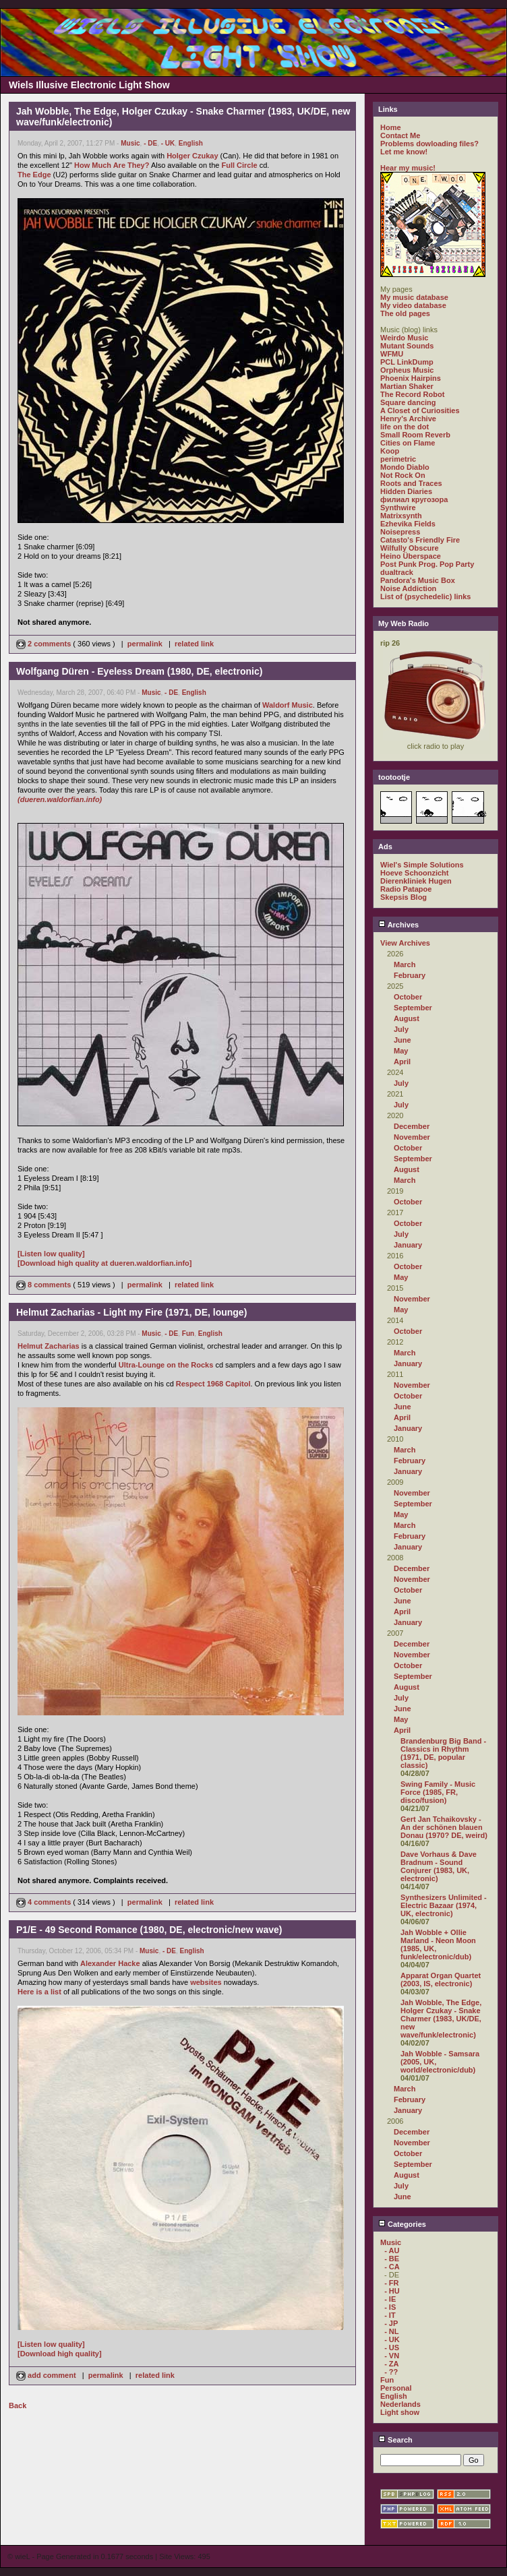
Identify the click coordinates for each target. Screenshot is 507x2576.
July (401, 1029)
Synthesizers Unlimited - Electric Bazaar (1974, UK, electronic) (443, 1905)
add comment (47, 2375)
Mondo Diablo (404, 467)
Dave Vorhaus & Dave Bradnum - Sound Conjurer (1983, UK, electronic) (438, 1866)
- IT (390, 2315)
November (412, 1137)
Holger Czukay (192, 156)
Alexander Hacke (110, 1963)
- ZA (391, 2364)
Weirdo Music (404, 338)
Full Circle (239, 165)
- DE (150, 143)
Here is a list (39, 1992)
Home (390, 127)
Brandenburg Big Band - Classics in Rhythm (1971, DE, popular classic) (443, 1753)
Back (17, 2405)
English (191, 143)
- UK (168, 143)
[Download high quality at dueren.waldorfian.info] (105, 1263)
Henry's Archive (408, 419)
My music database (414, 297)
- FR (391, 2283)
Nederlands (400, 2404)
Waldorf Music (287, 705)
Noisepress (400, 532)
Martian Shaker (407, 386)
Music (130, 143)
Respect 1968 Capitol (213, 1384)
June (402, 1040)
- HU (392, 2291)
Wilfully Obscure (409, 548)
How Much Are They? (111, 165)
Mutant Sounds (407, 346)
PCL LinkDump (407, 362)
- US (391, 2347)
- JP (391, 2323)
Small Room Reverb (415, 435)
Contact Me (400, 135)
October (408, 997)
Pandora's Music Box (417, 580)
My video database (413, 305)
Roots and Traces (411, 483)
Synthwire (398, 507)
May (401, 1051)
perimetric (398, 459)
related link (194, 644)
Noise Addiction (408, 588)
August (406, 1018)
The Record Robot (412, 394)
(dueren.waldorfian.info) (60, 799)
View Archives (405, 943)
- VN (391, 2356)
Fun (188, 1333)
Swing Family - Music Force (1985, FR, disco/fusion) (437, 1792)
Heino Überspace (410, 556)
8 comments (44, 1285)
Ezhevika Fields (408, 524)
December (411, 1126)
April (402, 1061)
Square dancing (408, 402)
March (404, 964)
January (408, 1245)
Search (395, 2440)
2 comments (44, 644)
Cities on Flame (407, 443)
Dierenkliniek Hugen (416, 881)
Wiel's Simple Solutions (422, 865)
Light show (399, 2412)
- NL (391, 2331)
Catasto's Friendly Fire (420, 540)
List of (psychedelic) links (425, 596)
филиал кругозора (414, 499)
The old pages (405, 313)
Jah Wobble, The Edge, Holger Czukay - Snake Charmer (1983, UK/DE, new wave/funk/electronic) (440, 2018)
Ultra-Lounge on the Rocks (166, 1365)
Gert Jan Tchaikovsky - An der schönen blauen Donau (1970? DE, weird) (443, 1827)
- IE (390, 2299)
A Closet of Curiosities (420, 410)
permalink (144, 644)
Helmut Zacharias (49, 1346)
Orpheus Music (407, 370)
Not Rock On (402, 475)
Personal (395, 2388)
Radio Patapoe (405, 889)
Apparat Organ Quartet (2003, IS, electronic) (440, 1979)
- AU (391, 2250)
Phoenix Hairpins (410, 378)
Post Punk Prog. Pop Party (427, 564)
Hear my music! (408, 168)
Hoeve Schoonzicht (414, 873)
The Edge (34, 175)
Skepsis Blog (403, 897)
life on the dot (404, 427)
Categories (402, 2224)
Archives (398, 925)
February (409, 975)
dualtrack (396, 572)
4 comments (44, 1902)
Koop (389, 451)
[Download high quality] (60, 2354)
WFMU (391, 354)
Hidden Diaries (406, 491)
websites (205, 1982)
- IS (390, 2307)
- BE (391, 2259)
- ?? (391, 2372)
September (413, 1008)
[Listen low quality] (51, 1254)
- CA (392, 2267)
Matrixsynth (401, 516)
